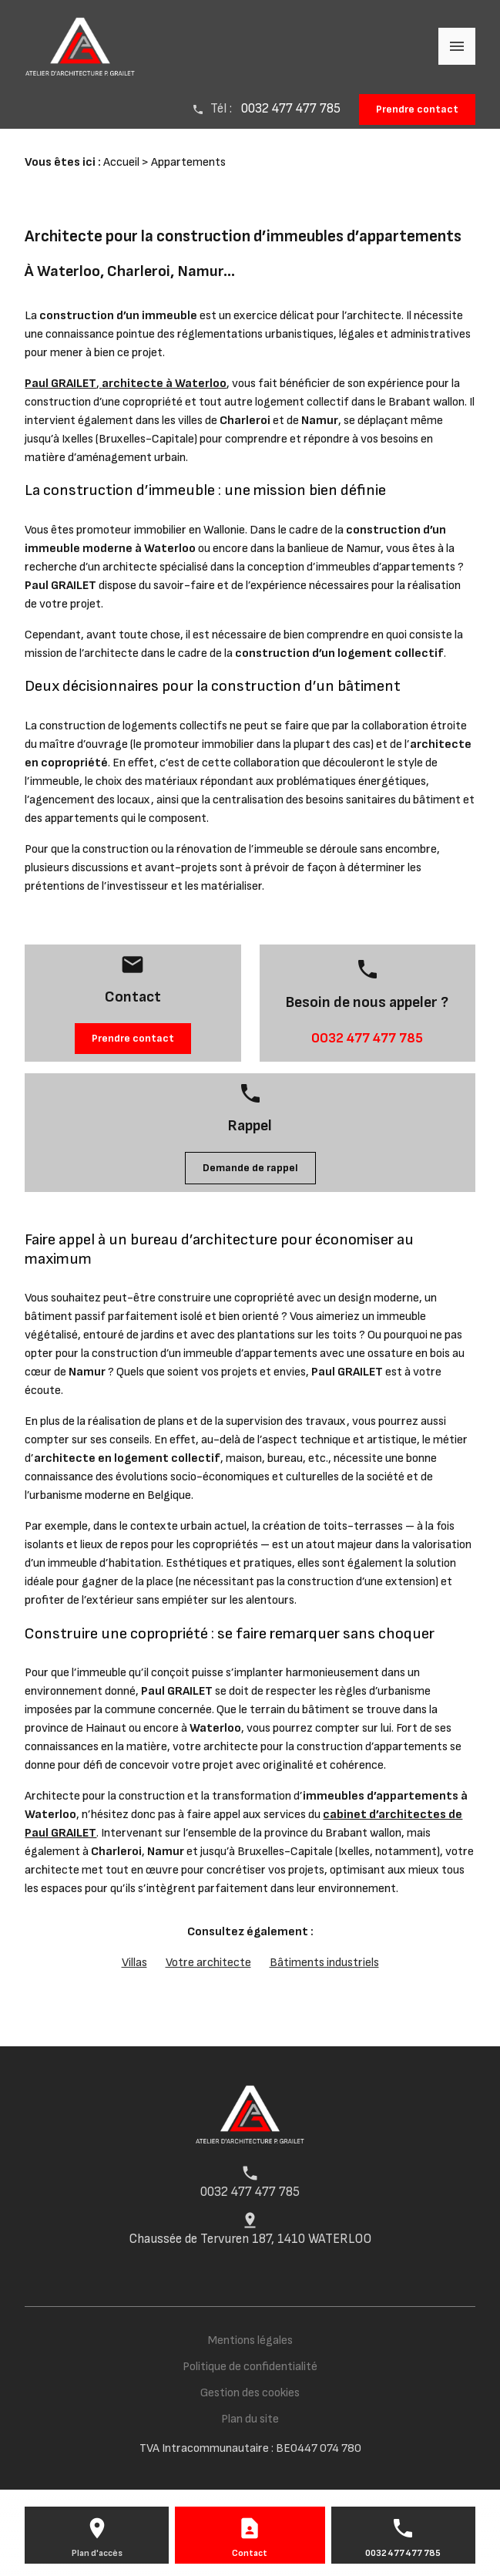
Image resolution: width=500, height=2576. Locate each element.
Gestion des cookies (250, 2393)
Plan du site (250, 2419)
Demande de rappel (250, 1167)
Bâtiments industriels (324, 1962)
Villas (134, 1962)
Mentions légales (250, 2340)
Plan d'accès (97, 2553)
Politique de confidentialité (250, 2366)
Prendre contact (417, 109)
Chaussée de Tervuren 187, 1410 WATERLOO (250, 2239)
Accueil (121, 162)
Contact (249, 2553)
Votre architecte (208, 1962)
